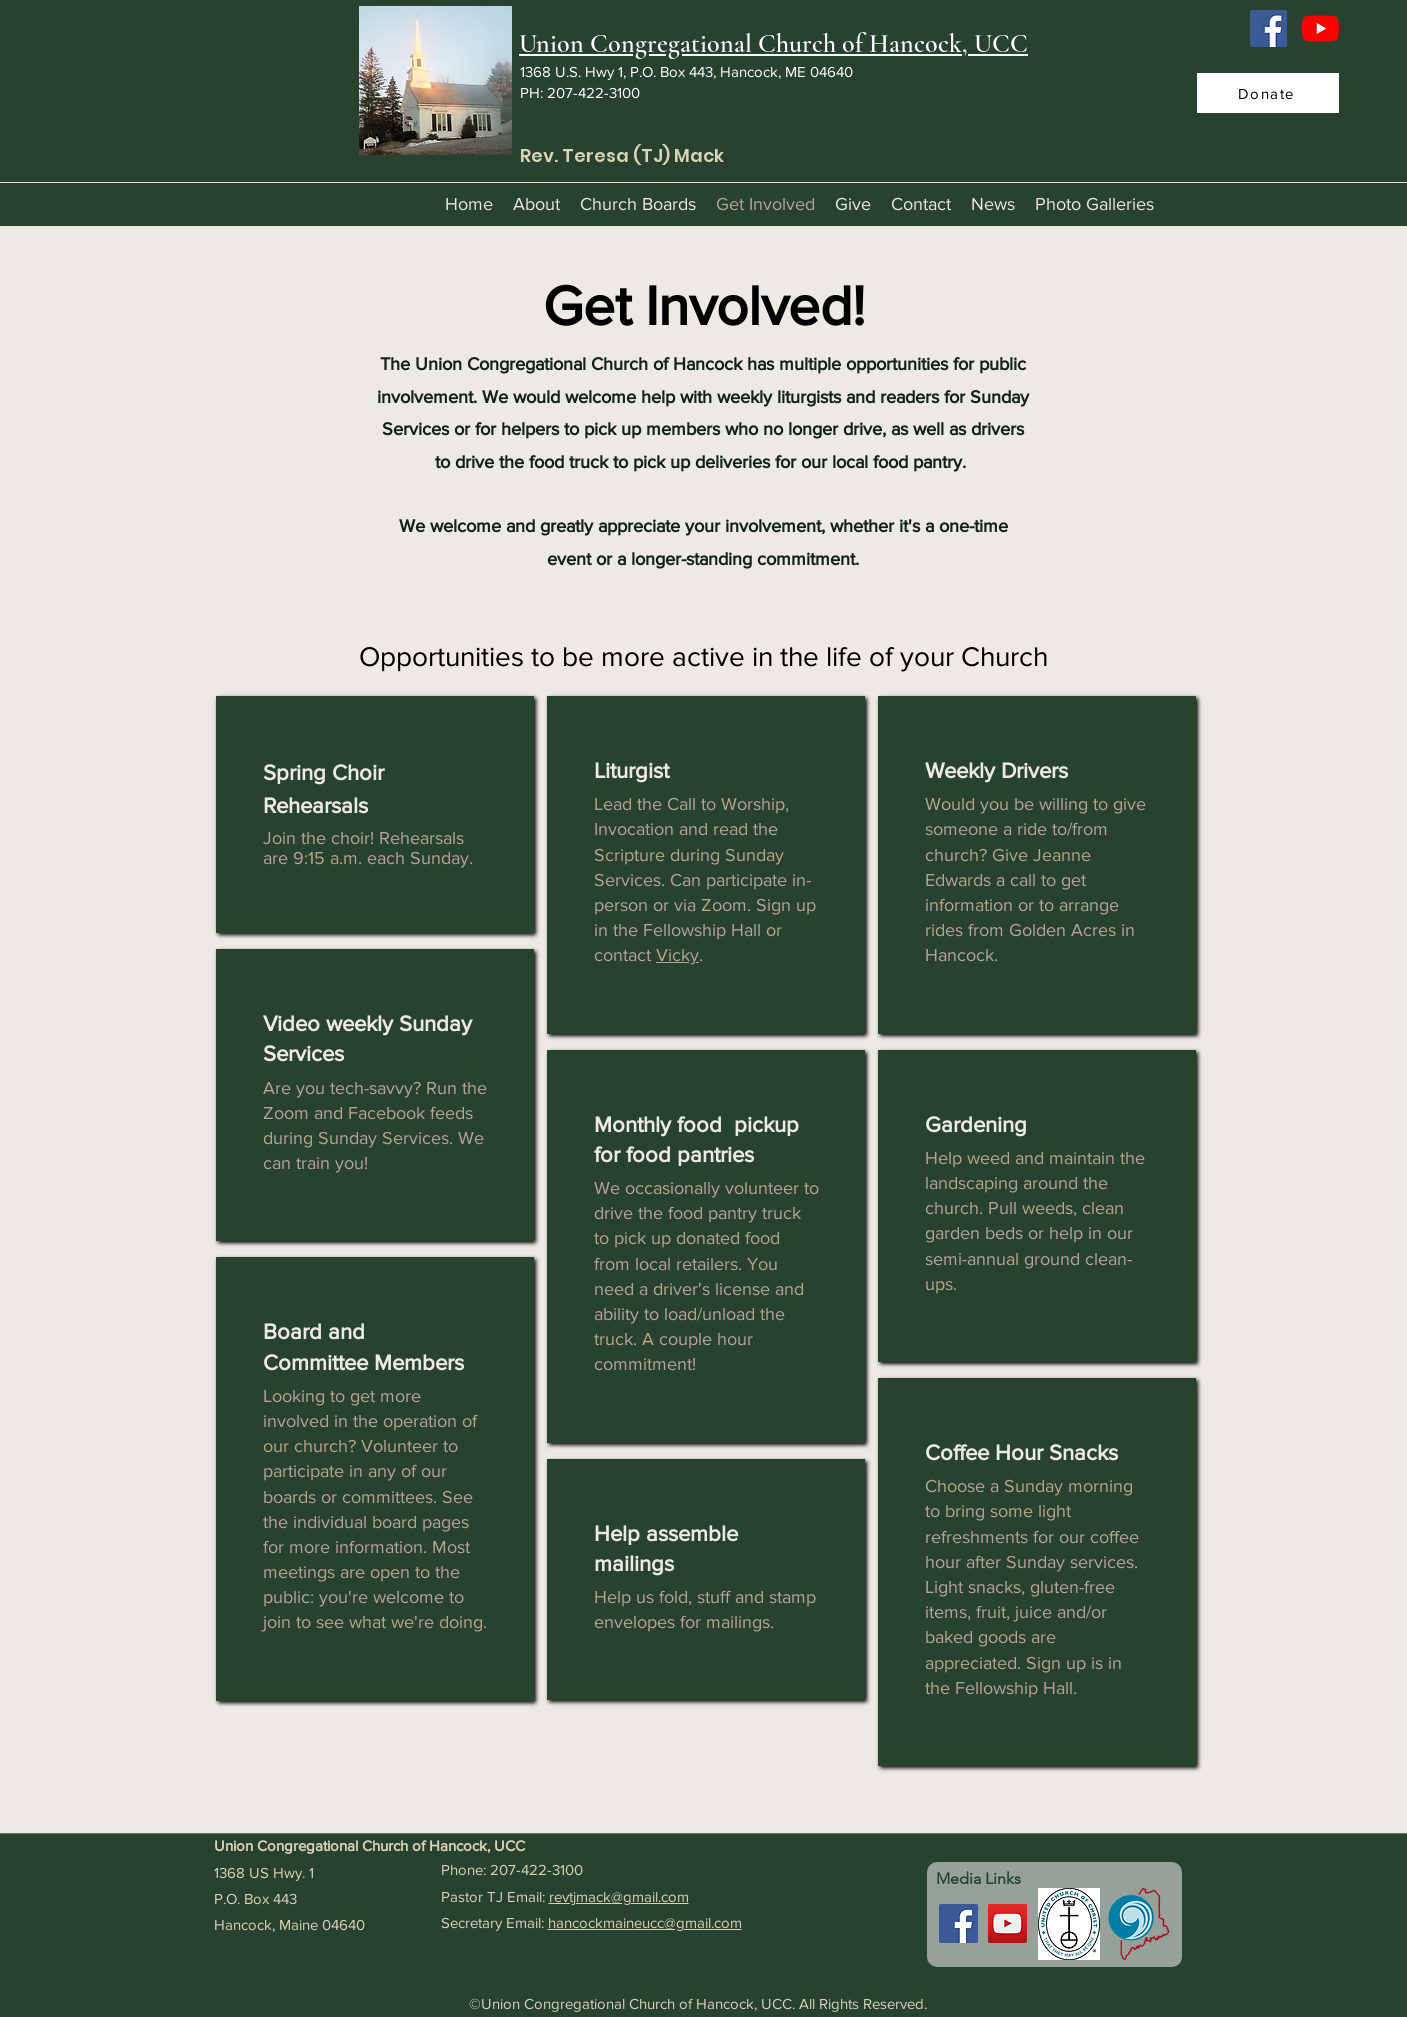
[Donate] (1268, 93)
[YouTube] (1320, 28)
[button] (536, 204)
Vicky (677, 955)
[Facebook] (1268, 28)
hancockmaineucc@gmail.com (645, 1922)
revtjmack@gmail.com (619, 1896)
